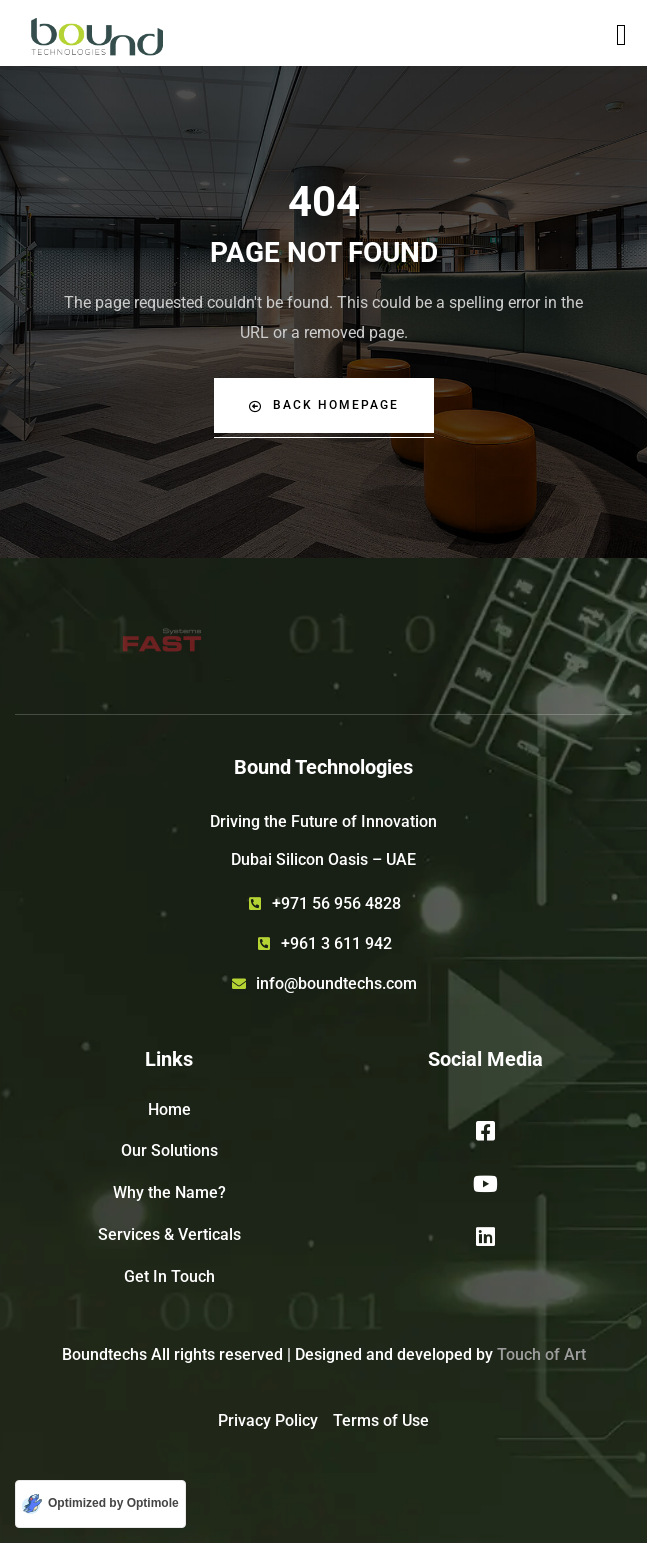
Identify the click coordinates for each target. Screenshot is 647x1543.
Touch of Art (541, 1354)
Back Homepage (324, 405)
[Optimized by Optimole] (100, 1504)
